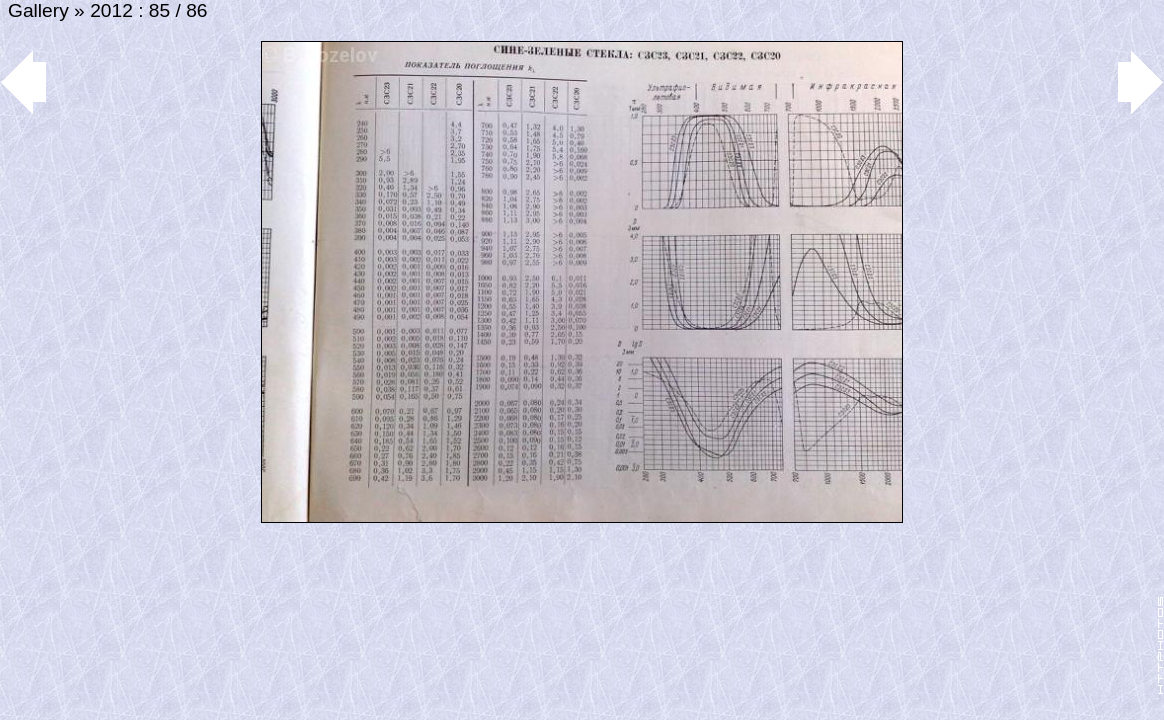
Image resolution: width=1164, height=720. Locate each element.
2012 (111, 10)
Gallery (38, 10)
